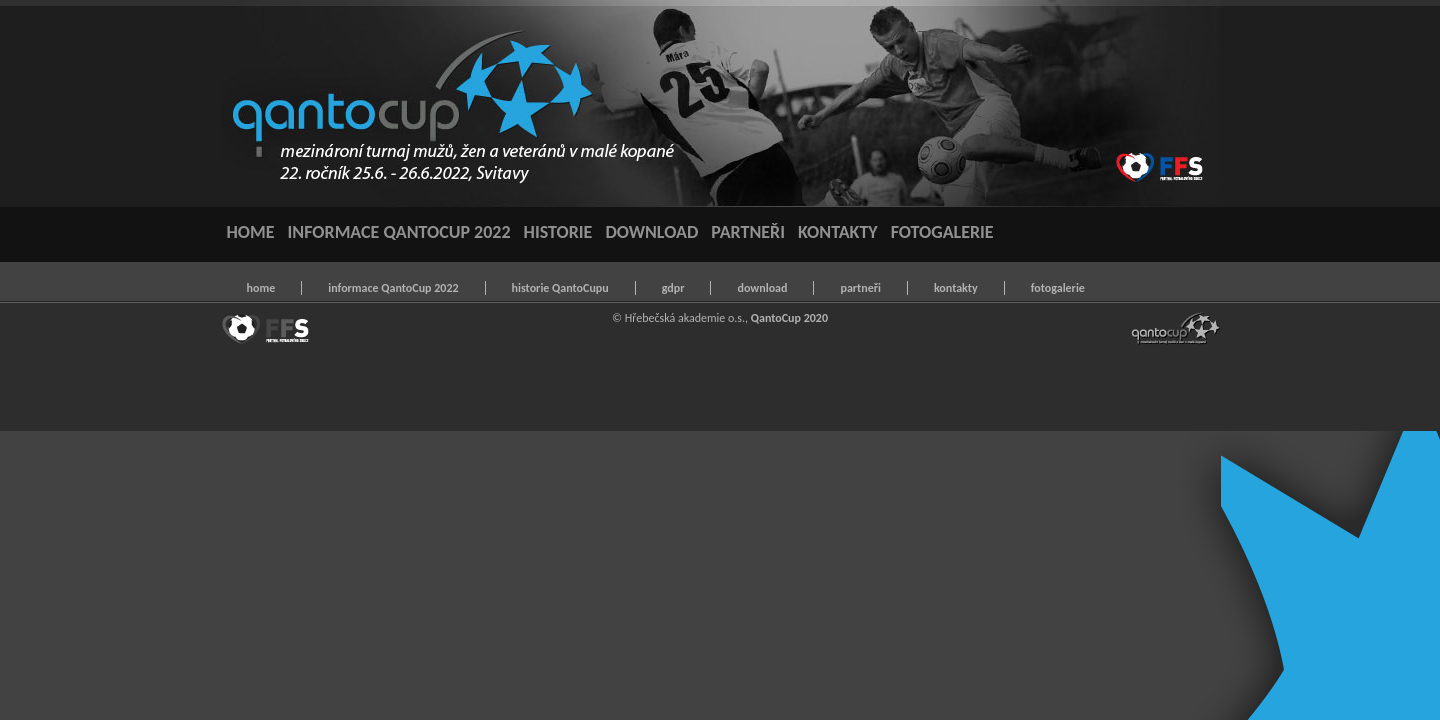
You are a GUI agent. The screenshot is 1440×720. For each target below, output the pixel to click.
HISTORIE (558, 232)
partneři (860, 288)
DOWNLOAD (651, 232)
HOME (251, 232)
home (261, 288)
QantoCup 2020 (789, 318)
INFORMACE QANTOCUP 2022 (399, 232)
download (762, 288)
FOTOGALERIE (942, 232)
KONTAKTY (838, 232)
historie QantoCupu (560, 288)
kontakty (956, 288)
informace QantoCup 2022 (393, 288)
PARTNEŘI (748, 232)
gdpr (673, 288)
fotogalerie (1058, 288)
